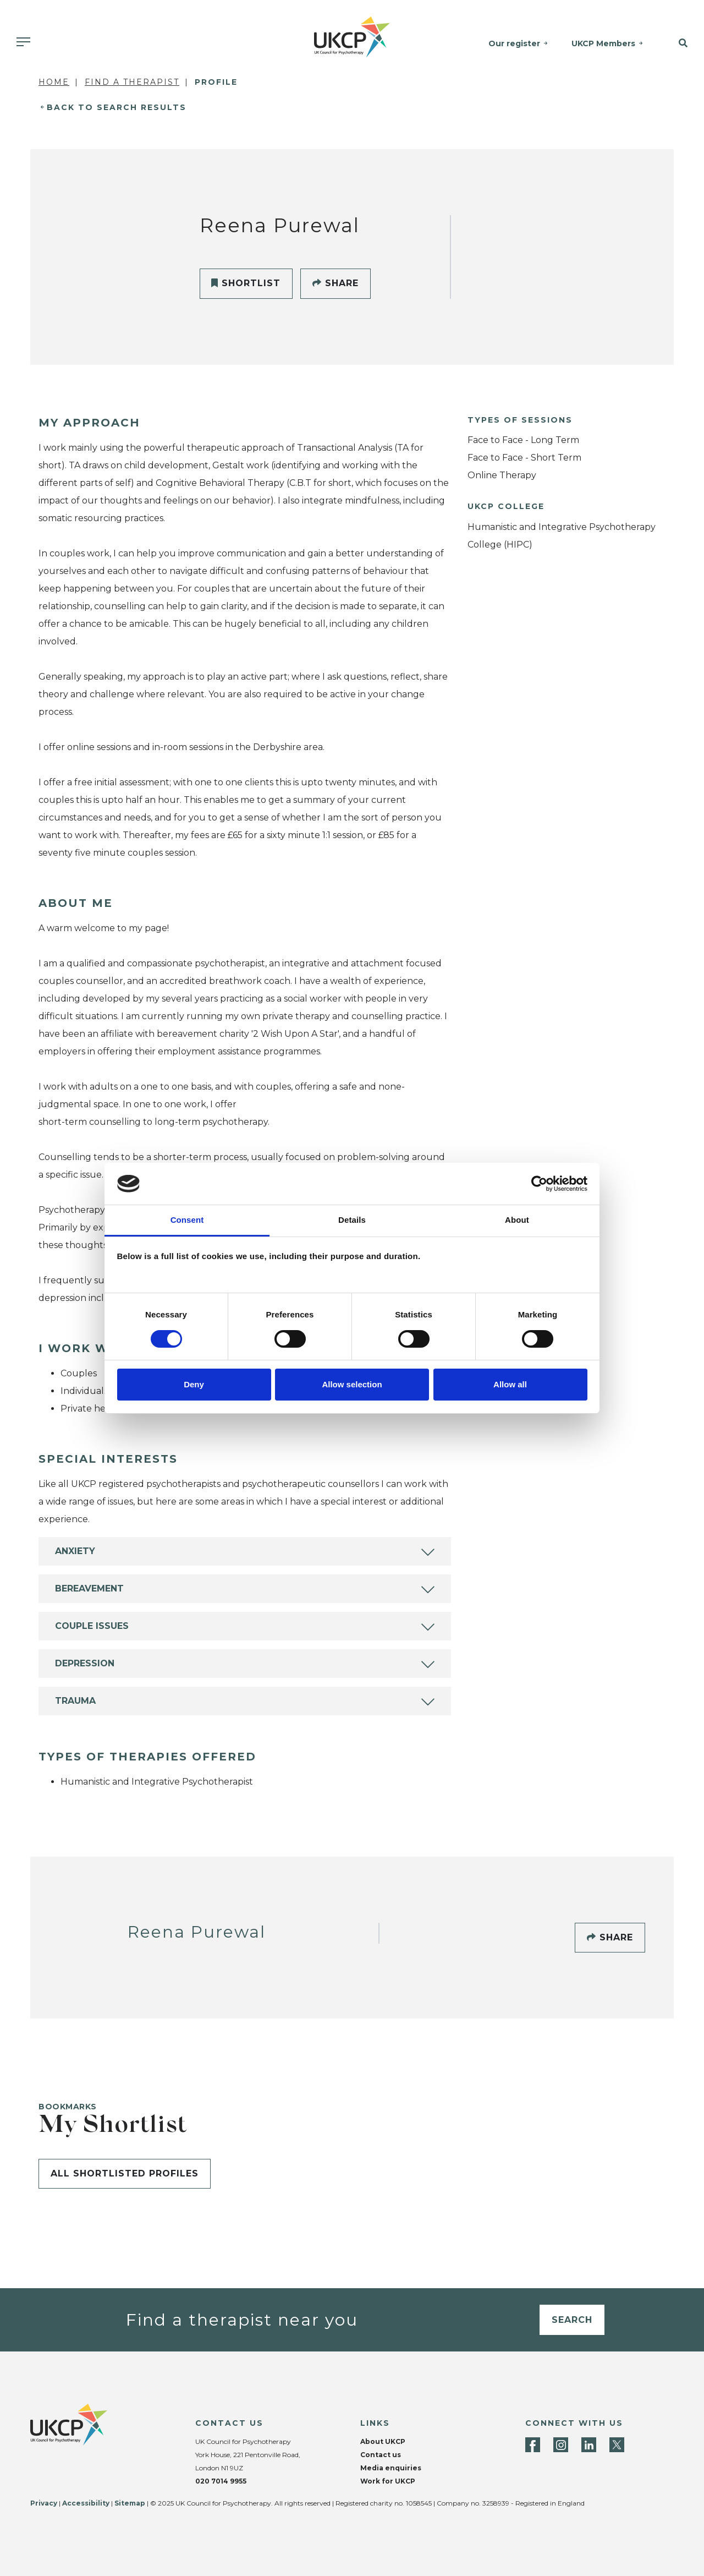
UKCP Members (603, 43)
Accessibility (85, 2503)
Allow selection (352, 1384)
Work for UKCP (387, 2481)
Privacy (43, 2503)
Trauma (75, 1701)
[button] (679, 43)
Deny (194, 1384)
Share (335, 283)
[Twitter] (617, 2444)
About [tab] (517, 1219)
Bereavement (89, 1588)
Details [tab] (352, 1219)
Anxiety (75, 1551)
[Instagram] (561, 2444)
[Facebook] (532, 2444)
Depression (84, 1663)
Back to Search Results (116, 107)
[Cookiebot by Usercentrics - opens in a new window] (539, 1183)
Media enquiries (390, 2468)
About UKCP (382, 2441)
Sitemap (129, 2503)
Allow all (510, 1384)
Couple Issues (92, 1626)
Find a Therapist (132, 82)
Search (572, 2320)
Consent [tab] (187, 1219)
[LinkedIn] (589, 2444)
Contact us (380, 2455)
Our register (514, 43)
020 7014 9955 (220, 2481)
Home (53, 82)
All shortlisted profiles (125, 2173)
